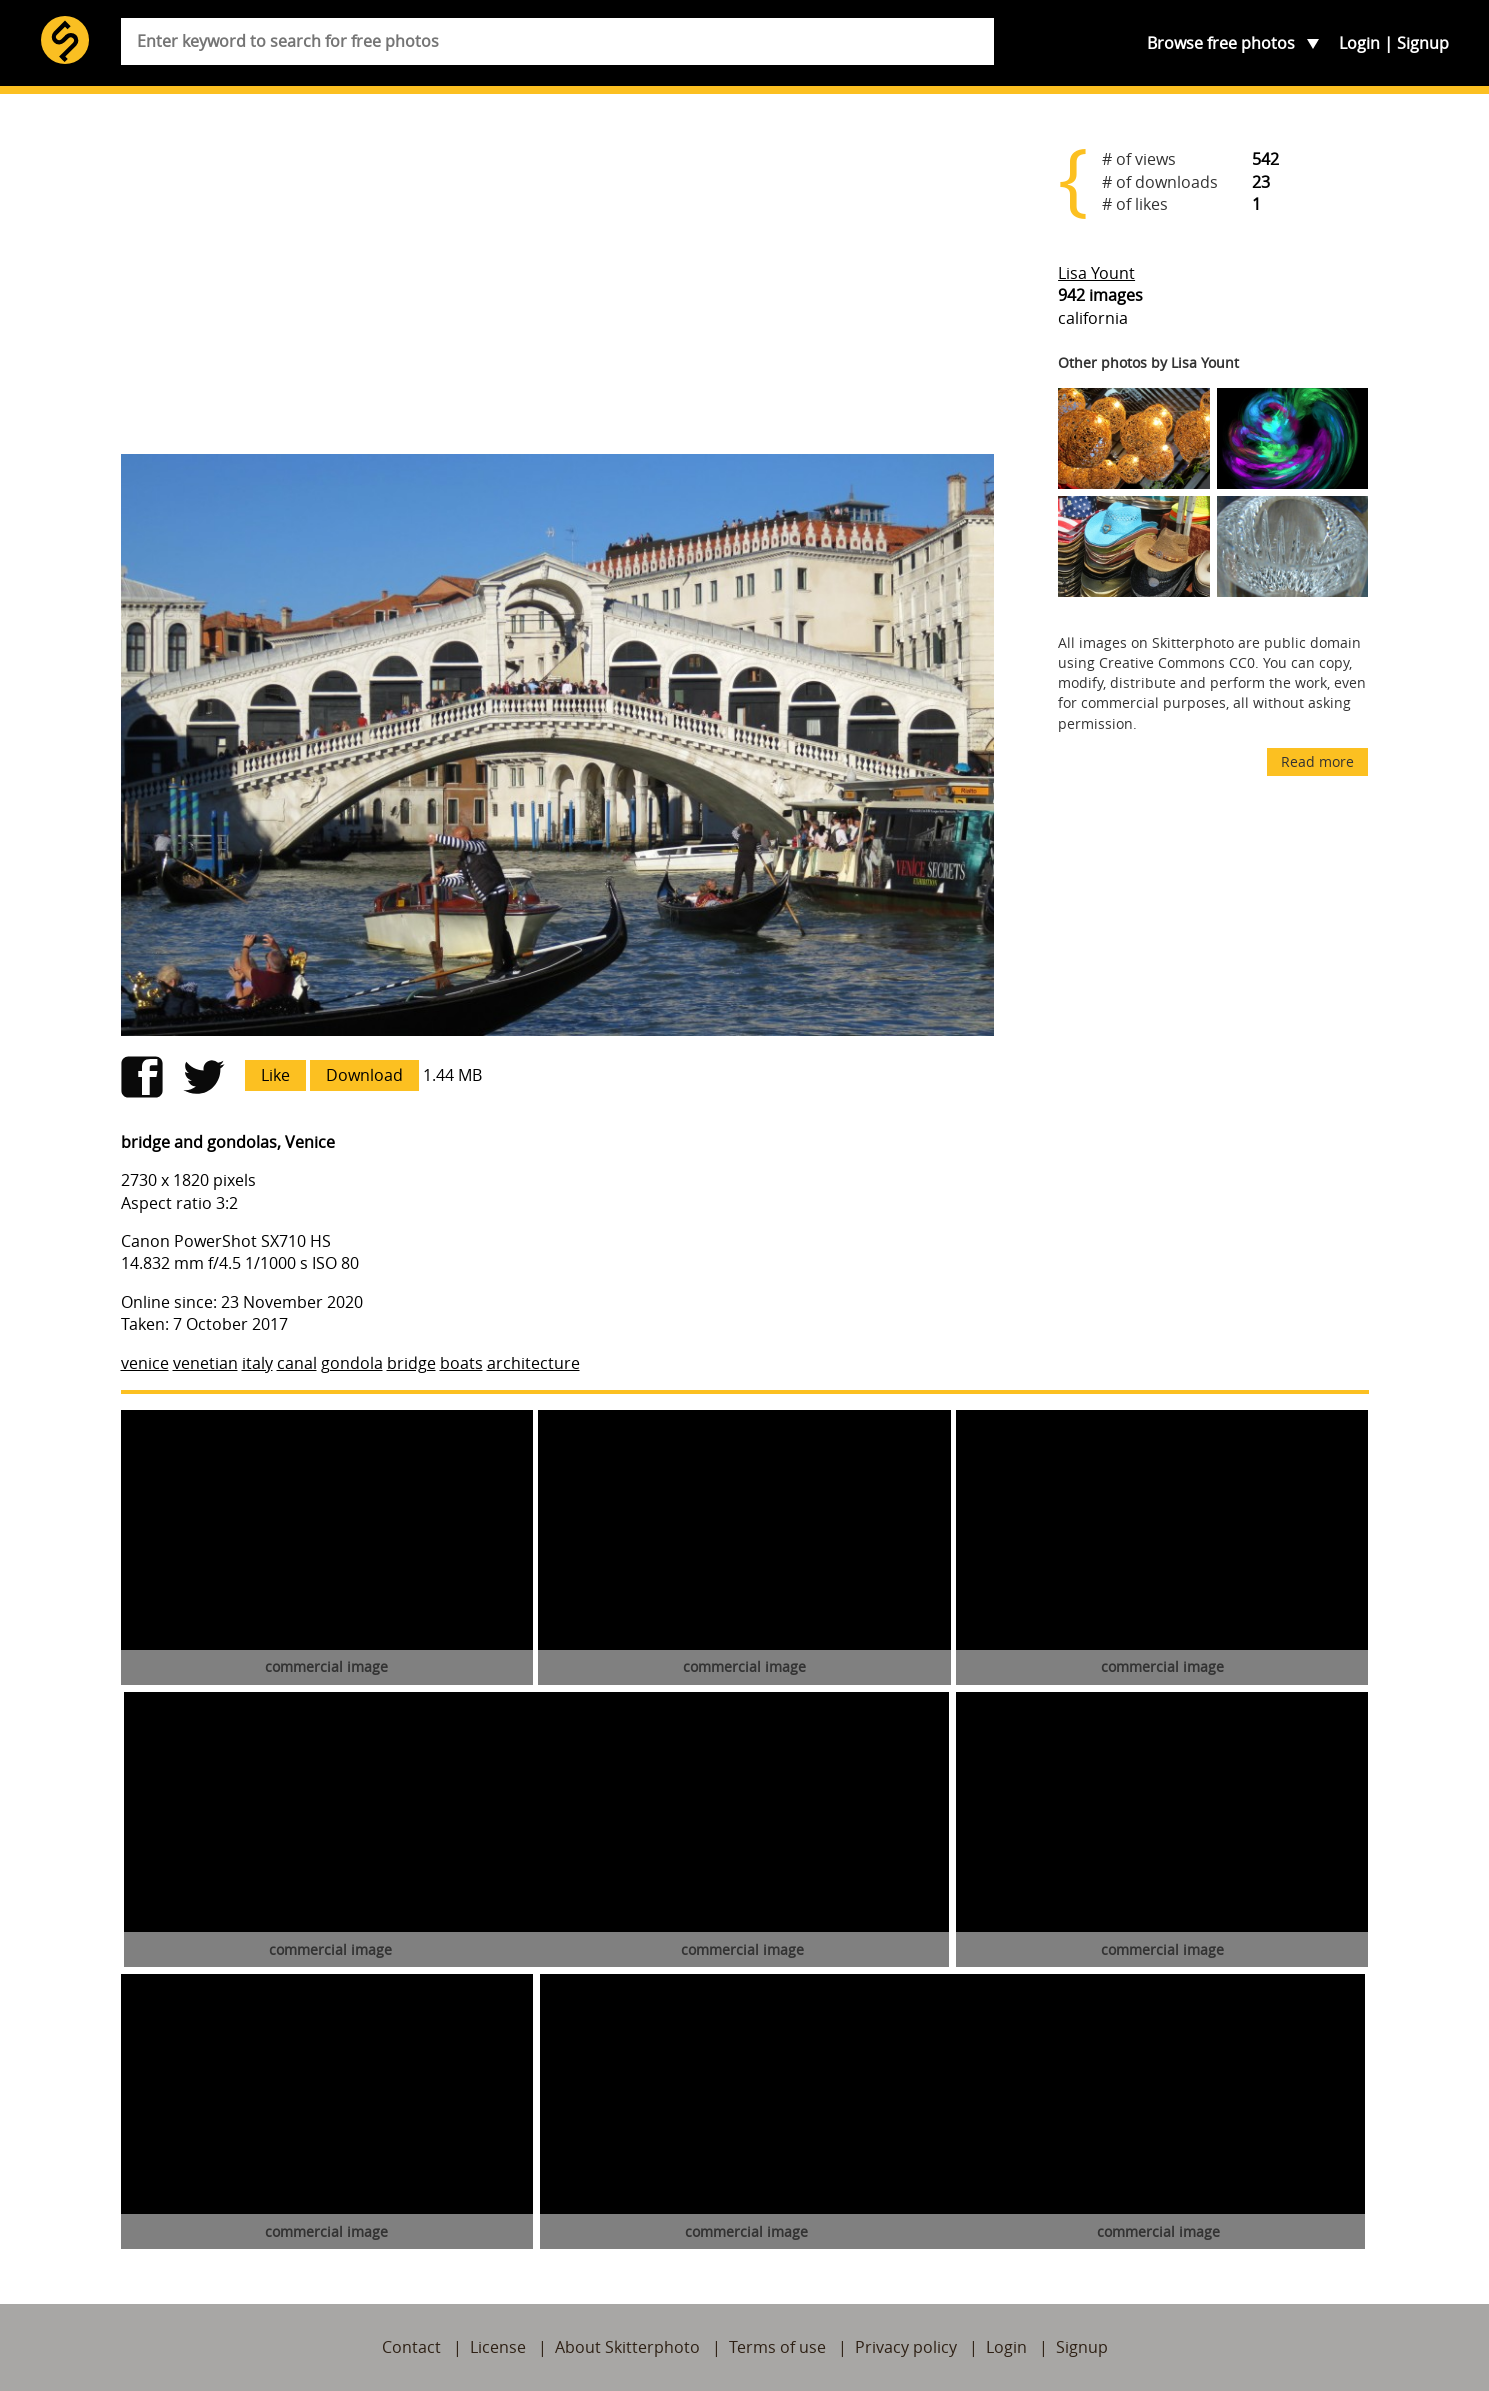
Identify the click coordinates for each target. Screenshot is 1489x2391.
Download (364, 1075)
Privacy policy (906, 2347)
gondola (352, 1363)
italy (257, 1363)
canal (297, 1363)
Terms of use (777, 2347)
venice (145, 1363)
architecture (533, 1363)
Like (275, 1075)
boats (461, 1363)
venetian (205, 1363)
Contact (411, 2347)
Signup (1423, 43)
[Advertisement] (558, 282)
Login (1359, 43)
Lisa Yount (1096, 273)
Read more (1317, 761)
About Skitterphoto (627, 2347)
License (498, 2347)
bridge (411, 1363)
